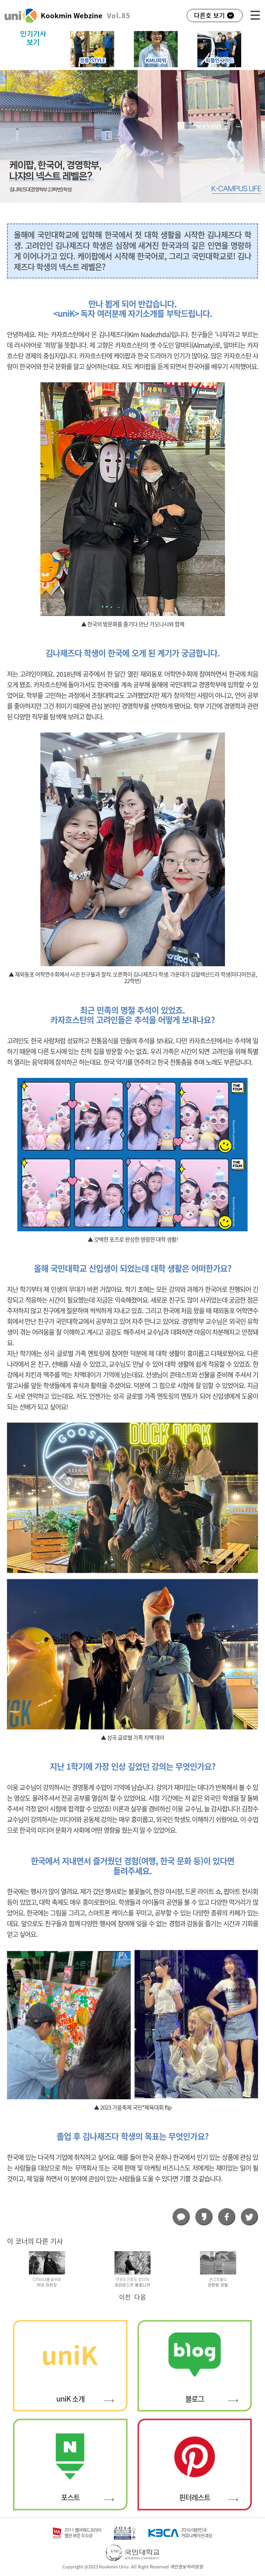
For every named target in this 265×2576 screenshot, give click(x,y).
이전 (125, 2297)
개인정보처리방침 (186, 2567)
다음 (140, 2297)
